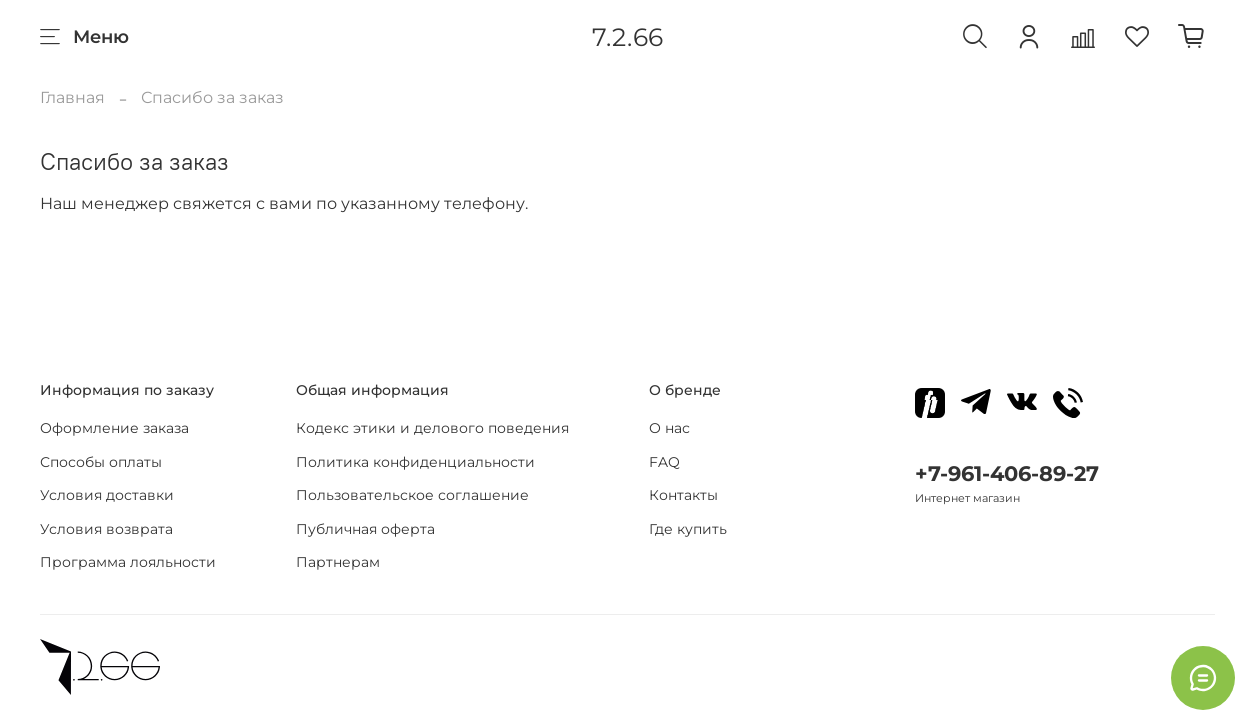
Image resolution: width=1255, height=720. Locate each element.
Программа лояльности (128, 562)
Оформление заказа (114, 428)
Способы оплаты (101, 462)
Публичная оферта (365, 529)
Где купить (688, 529)
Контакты (683, 495)
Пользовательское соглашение (412, 495)
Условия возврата (106, 529)
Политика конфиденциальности (415, 462)
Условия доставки (107, 495)
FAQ (664, 462)
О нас (669, 428)
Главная (72, 97)
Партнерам (338, 562)
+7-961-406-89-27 (1007, 473)
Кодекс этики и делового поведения (432, 428)
